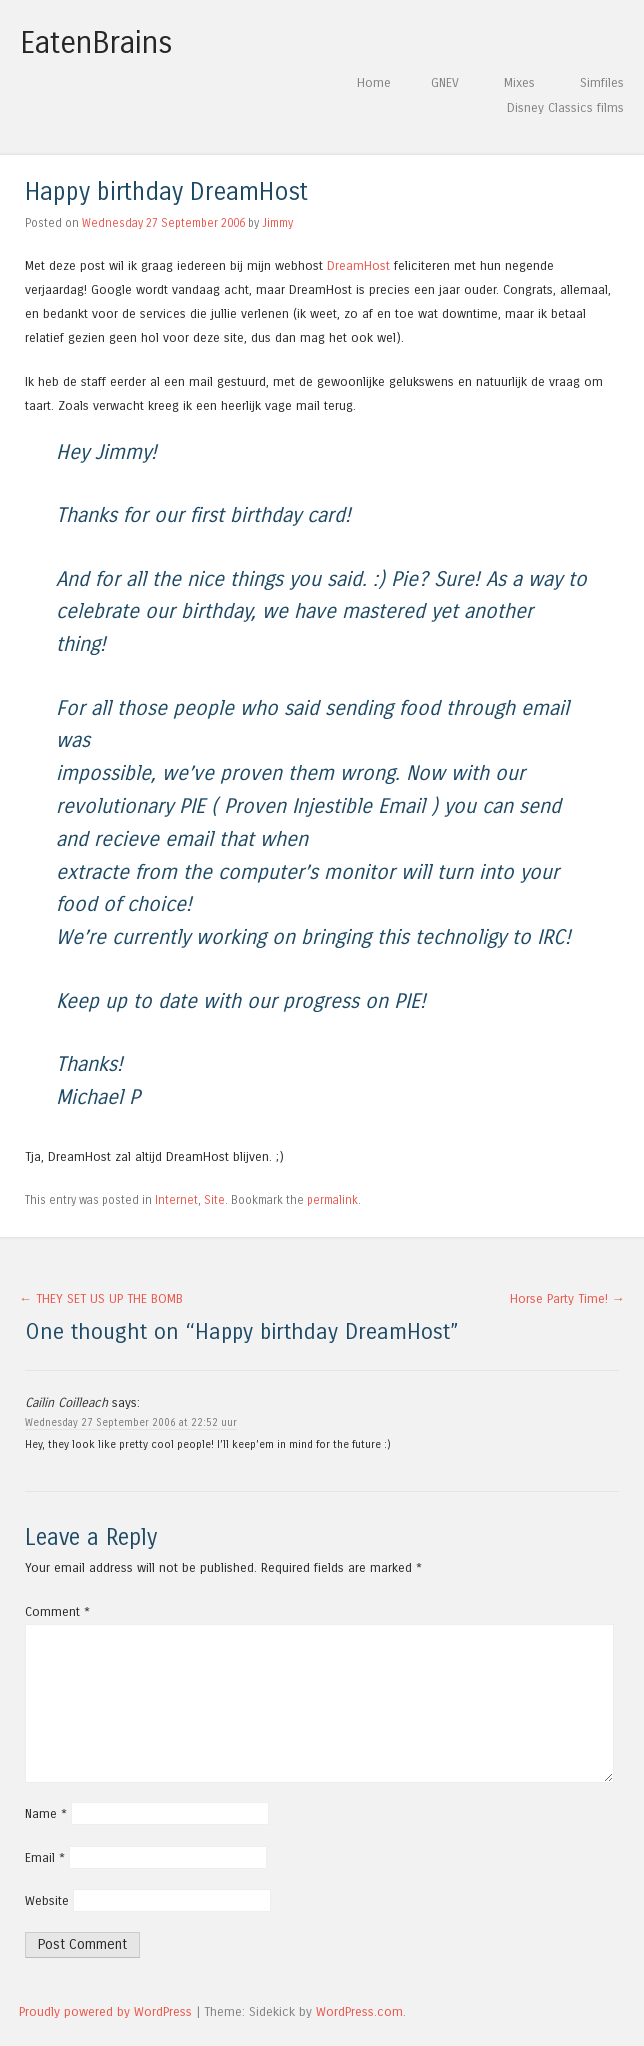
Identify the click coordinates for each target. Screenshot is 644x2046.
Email (45, 1857)
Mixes (519, 82)
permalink (332, 1200)
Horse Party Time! (567, 1298)
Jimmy (277, 223)
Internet (176, 1200)
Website (47, 1900)
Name (46, 1813)
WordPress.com (359, 2011)
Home (374, 82)
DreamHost (358, 265)
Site (214, 1200)
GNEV (445, 82)
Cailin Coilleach (66, 1402)
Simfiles (602, 82)
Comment (57, 1611)
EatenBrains (96, 43)
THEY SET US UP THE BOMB (101, 1298)
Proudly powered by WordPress (105, 2011)
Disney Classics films (565, 107)
